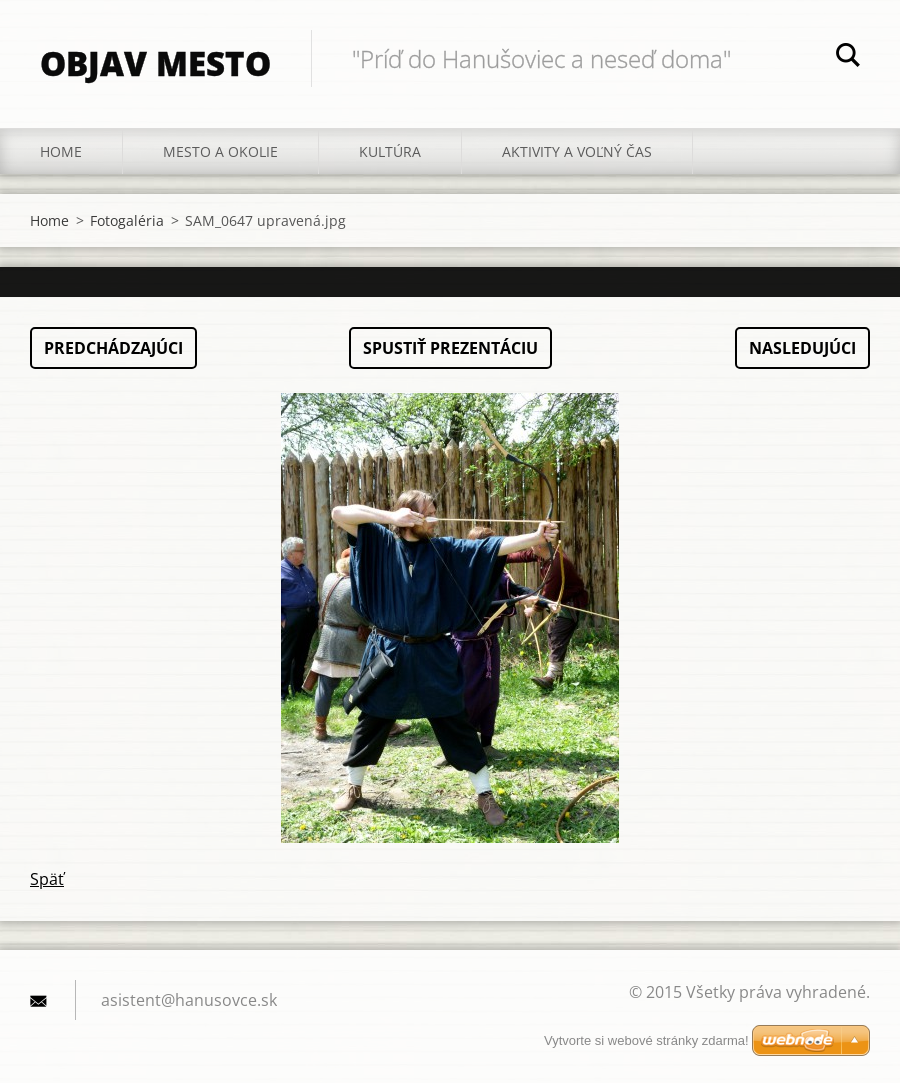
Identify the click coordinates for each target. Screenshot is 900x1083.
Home (61, 151)
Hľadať (848, 58)
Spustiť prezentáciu (450, 348)
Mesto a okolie (220, 151)
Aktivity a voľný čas (577, 151)
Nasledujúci (802, 348)
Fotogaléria (127, 220)
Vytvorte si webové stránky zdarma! (646, 1040)
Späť (47, 879)
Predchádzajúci (113, 348)
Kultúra (390, 151)
